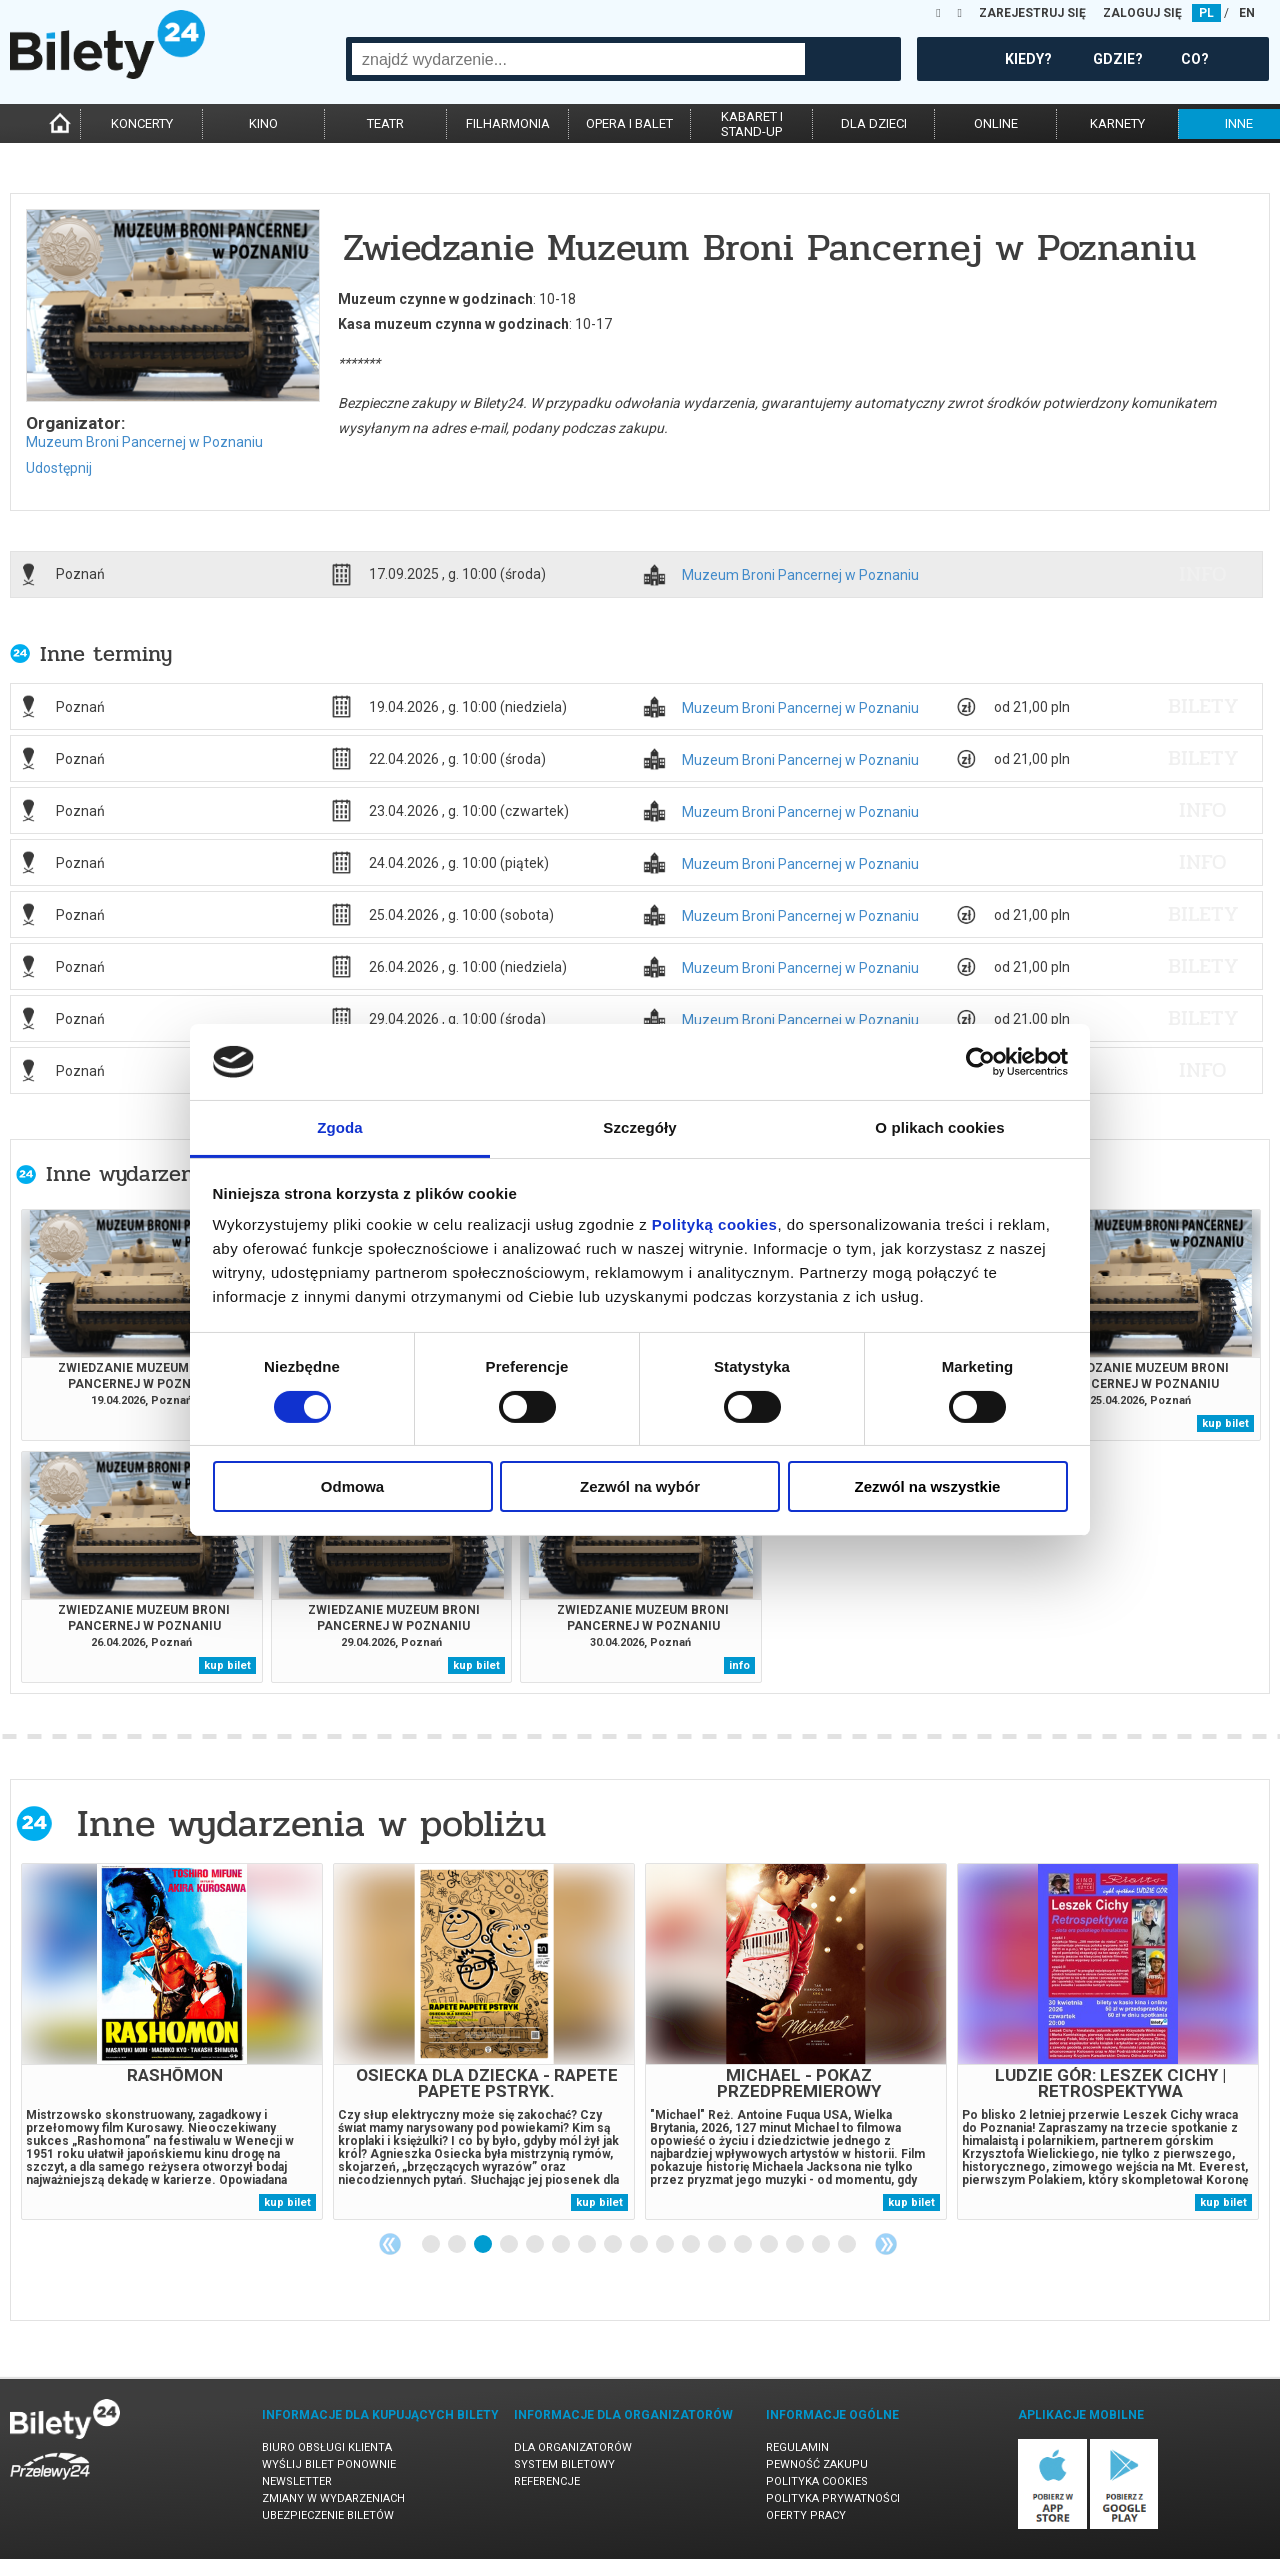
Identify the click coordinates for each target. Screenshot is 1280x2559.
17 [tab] (848, 2245)
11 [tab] (692, 2245)
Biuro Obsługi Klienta (327, 2447)
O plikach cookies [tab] (939, 1127)
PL (1206, 13)
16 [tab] (822, 2245)
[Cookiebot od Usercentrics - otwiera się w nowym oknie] (980, 1062)
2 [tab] (458, 2245)
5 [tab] (536, 2245)
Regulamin (797, 2447)
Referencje (547, 2481)
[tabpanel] (172, 2041)
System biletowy (564, 2464)
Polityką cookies (715, 1224)
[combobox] (578, 59)
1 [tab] (432, 2245)
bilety (1203, 706)
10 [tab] (666, 2245)
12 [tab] (718, 2245)
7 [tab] (588, 2245)
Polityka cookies (817, 2481)
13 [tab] (744, 2245)
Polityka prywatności (833, 2498)
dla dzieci (874, 123)
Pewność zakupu (817, 2464)
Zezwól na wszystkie (928, 1486)
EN (1247, 13)
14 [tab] (770, 2245)
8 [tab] (614, 2245)
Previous (390, 2244)
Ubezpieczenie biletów (328, 2515)
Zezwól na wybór (640, 1486)
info (1203, 574)
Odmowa (352, 1486)
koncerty (142, 123)
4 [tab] (510, 2245)
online (996, 123)
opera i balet (629, 123)
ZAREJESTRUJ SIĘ (1032, 13)
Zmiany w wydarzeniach (333, 2498)
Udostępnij (59, 468)
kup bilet (1225, 1423)
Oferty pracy (806, 2515)
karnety (1117, 123)
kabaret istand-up (752, 124)
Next (886, 2244)
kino (263, 123)
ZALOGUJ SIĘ (1142, 13)
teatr (385, 123)
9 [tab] (640, 2245)
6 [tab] (562, 2245)
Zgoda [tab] (340, 1127)
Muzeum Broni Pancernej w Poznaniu (144, 442)
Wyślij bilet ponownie (329, 2464)
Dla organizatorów (573, 2447)
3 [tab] (484, 2245)
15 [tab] (796, 2245)
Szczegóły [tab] (639, 1127)
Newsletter (297, 2481)
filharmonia (508, 123)
